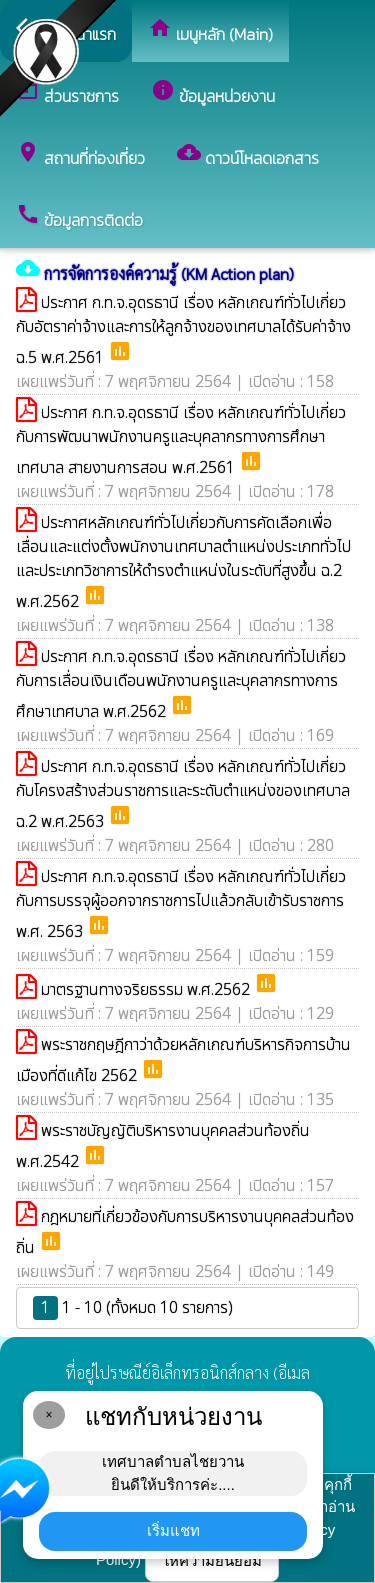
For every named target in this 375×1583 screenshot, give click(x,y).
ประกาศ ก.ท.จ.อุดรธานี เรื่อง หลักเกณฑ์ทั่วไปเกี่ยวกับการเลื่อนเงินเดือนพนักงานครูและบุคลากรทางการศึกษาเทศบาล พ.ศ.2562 (181, 684)
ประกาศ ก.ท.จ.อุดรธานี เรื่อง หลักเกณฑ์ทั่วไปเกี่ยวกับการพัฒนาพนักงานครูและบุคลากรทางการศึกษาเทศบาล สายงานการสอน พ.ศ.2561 (181, 440)
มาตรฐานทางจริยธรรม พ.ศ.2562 (147, 990)
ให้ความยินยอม (212, 1560)
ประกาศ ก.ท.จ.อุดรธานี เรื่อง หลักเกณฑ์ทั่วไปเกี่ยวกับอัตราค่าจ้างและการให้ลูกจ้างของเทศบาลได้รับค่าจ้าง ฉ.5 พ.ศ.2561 (183, 330)
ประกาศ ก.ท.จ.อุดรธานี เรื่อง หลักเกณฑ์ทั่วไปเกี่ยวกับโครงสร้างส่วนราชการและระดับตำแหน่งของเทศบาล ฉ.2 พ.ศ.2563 (183, 794)
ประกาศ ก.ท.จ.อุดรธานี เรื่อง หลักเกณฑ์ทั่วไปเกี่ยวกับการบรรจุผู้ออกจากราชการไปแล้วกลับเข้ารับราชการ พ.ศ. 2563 (181, 904)
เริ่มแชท (173, 1530)
